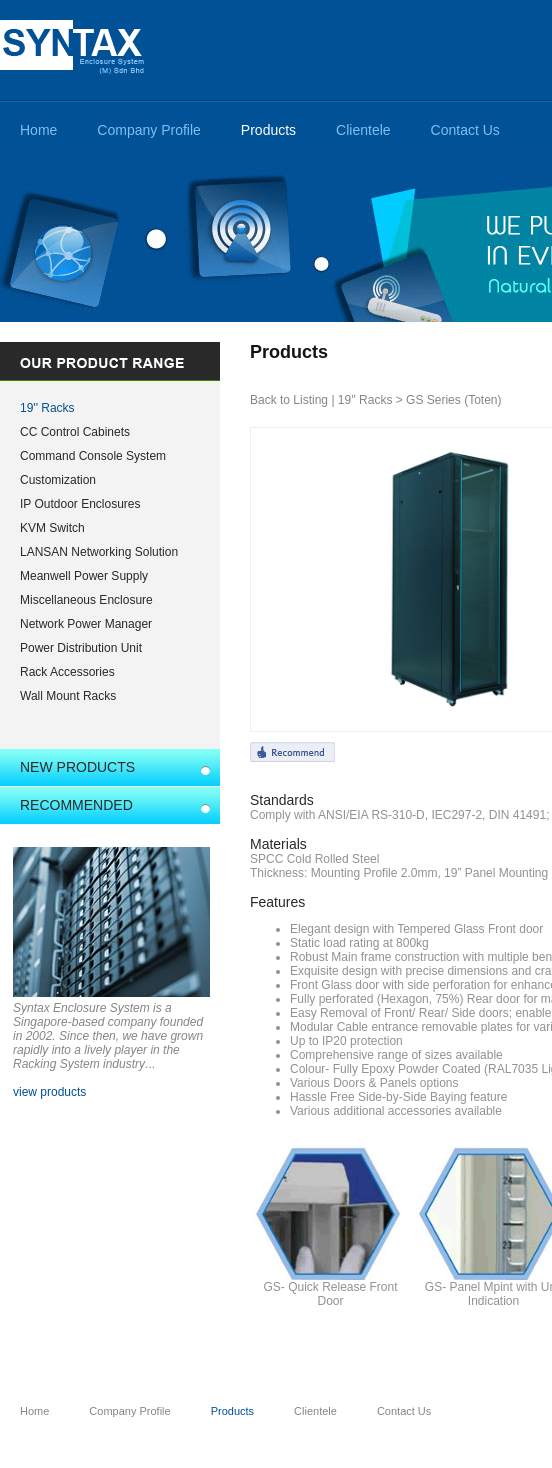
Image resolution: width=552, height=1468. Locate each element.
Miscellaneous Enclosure (86, 600)
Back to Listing (289, 400)
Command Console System (93, 456)
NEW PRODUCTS (77, 767)
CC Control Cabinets (75, 432)
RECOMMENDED (76, 805)
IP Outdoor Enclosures (80, 504)
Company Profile (149, 130)
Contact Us (465, 130)
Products (268, 130)
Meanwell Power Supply (84, 576)
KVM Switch (52, 528)
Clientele (363, 130)
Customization (58, 480)
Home (38, 130)
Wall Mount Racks (68, 696)
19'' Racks (47, 408)
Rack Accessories (67, 672)
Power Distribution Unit (81, 648)
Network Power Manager (86, 624)
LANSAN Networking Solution (99, 552)
